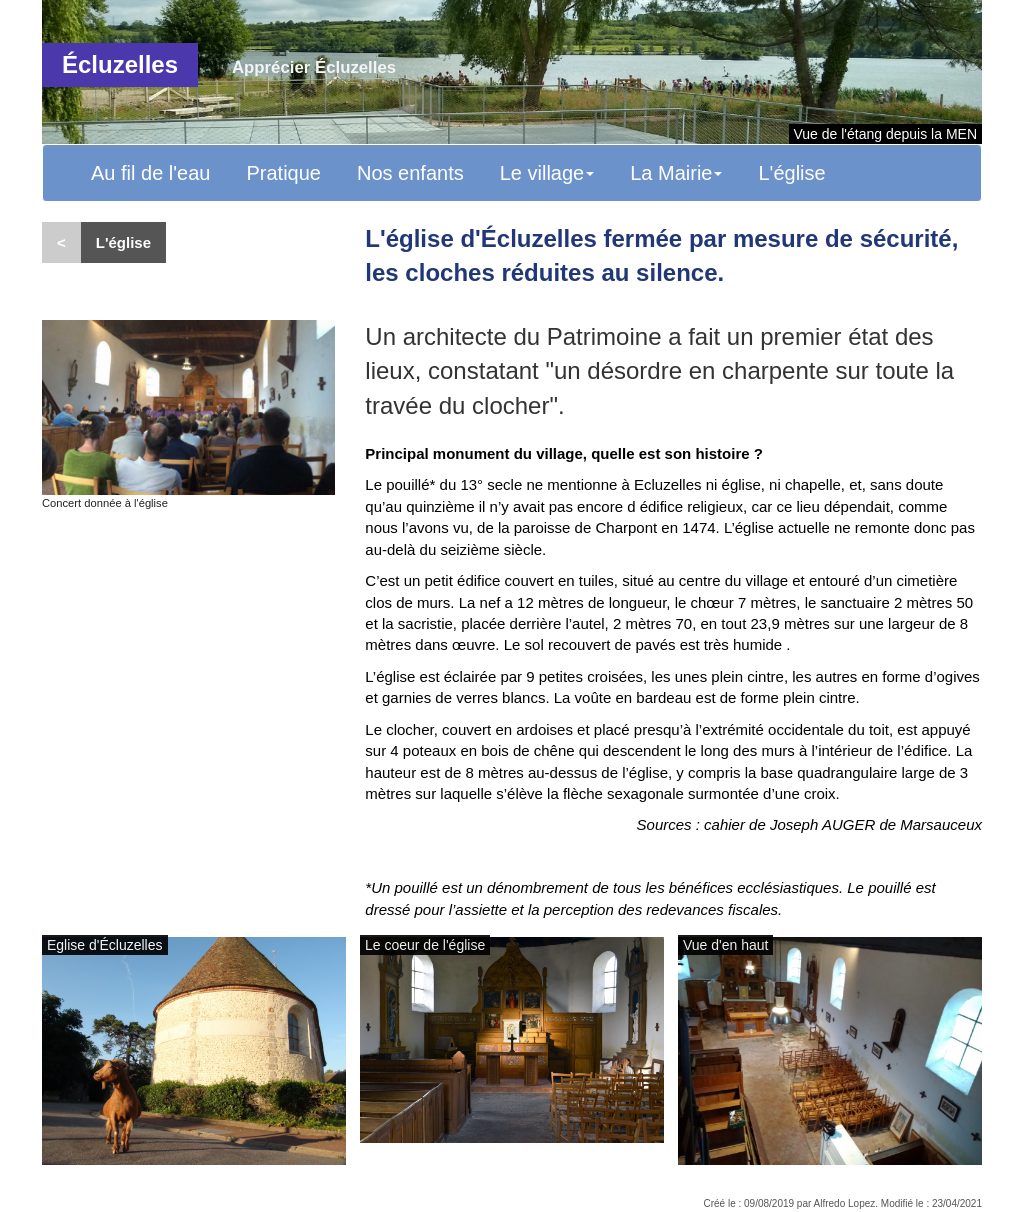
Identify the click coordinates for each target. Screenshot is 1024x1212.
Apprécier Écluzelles (314, 67)
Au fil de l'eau (150, 173)
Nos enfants (410, 173)
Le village (547, 173)
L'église (791, 173)
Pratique (283, 173)
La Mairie (676, 173)
